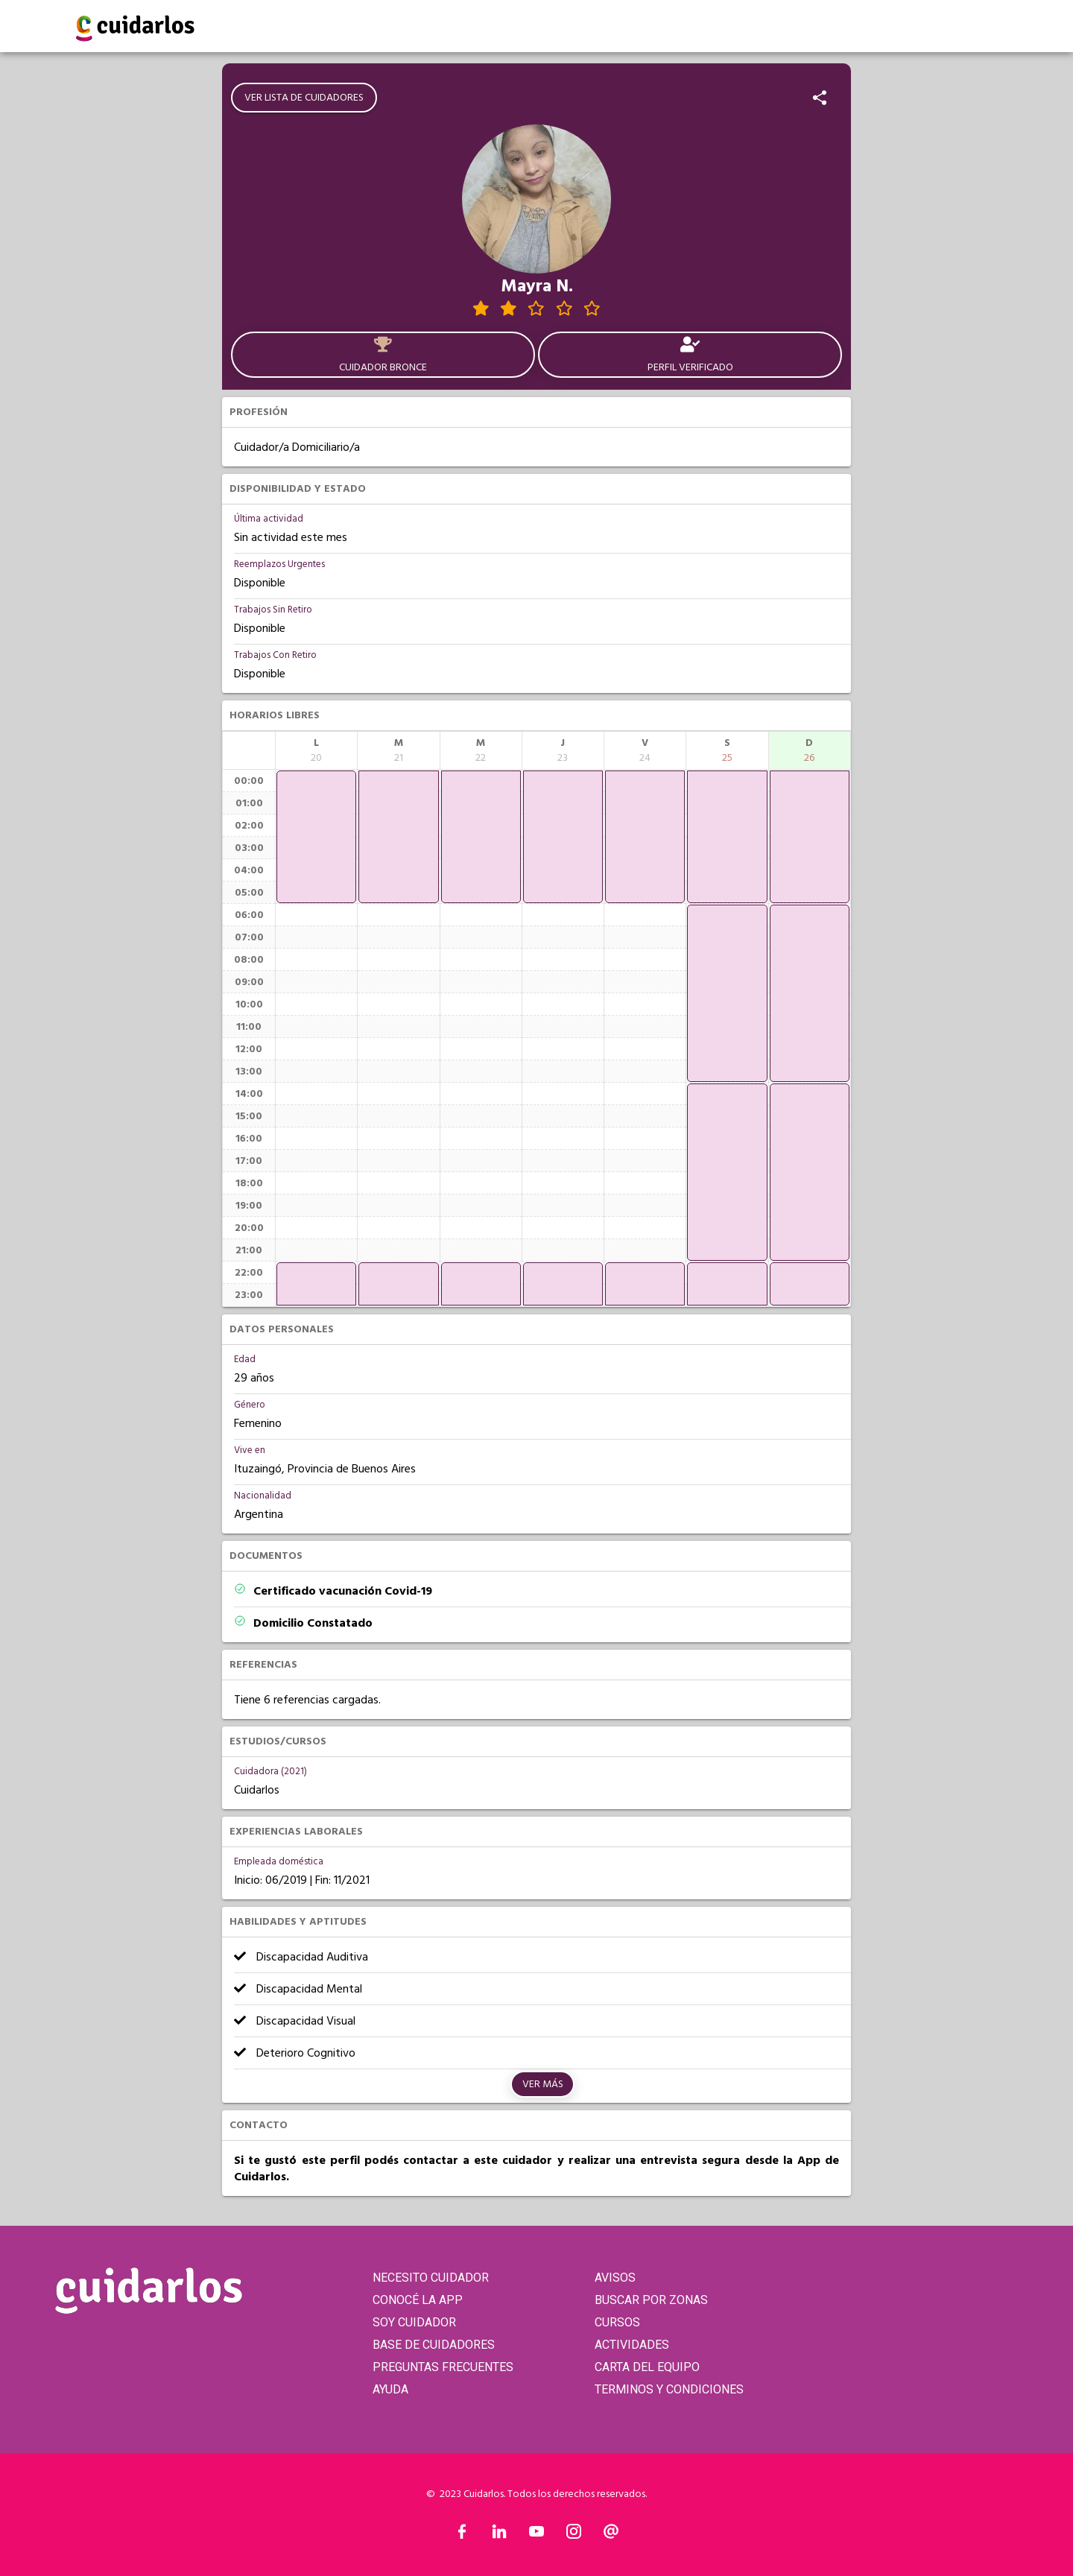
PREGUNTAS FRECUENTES (443, 2367)
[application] (316, 836)
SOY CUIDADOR (414, 2322)
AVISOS (615, 2277)
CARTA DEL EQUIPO (647, 2367)
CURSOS (617, 2322)
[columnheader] (316, 750)
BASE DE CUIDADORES (434, 2345)
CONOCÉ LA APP (418, 2300)
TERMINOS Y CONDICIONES (669, 2389)
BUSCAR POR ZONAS (651, 2300)
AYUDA (390, 2389)
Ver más (542, 2084)
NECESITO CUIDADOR (431, 2277)
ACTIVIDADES (632, 2345)
